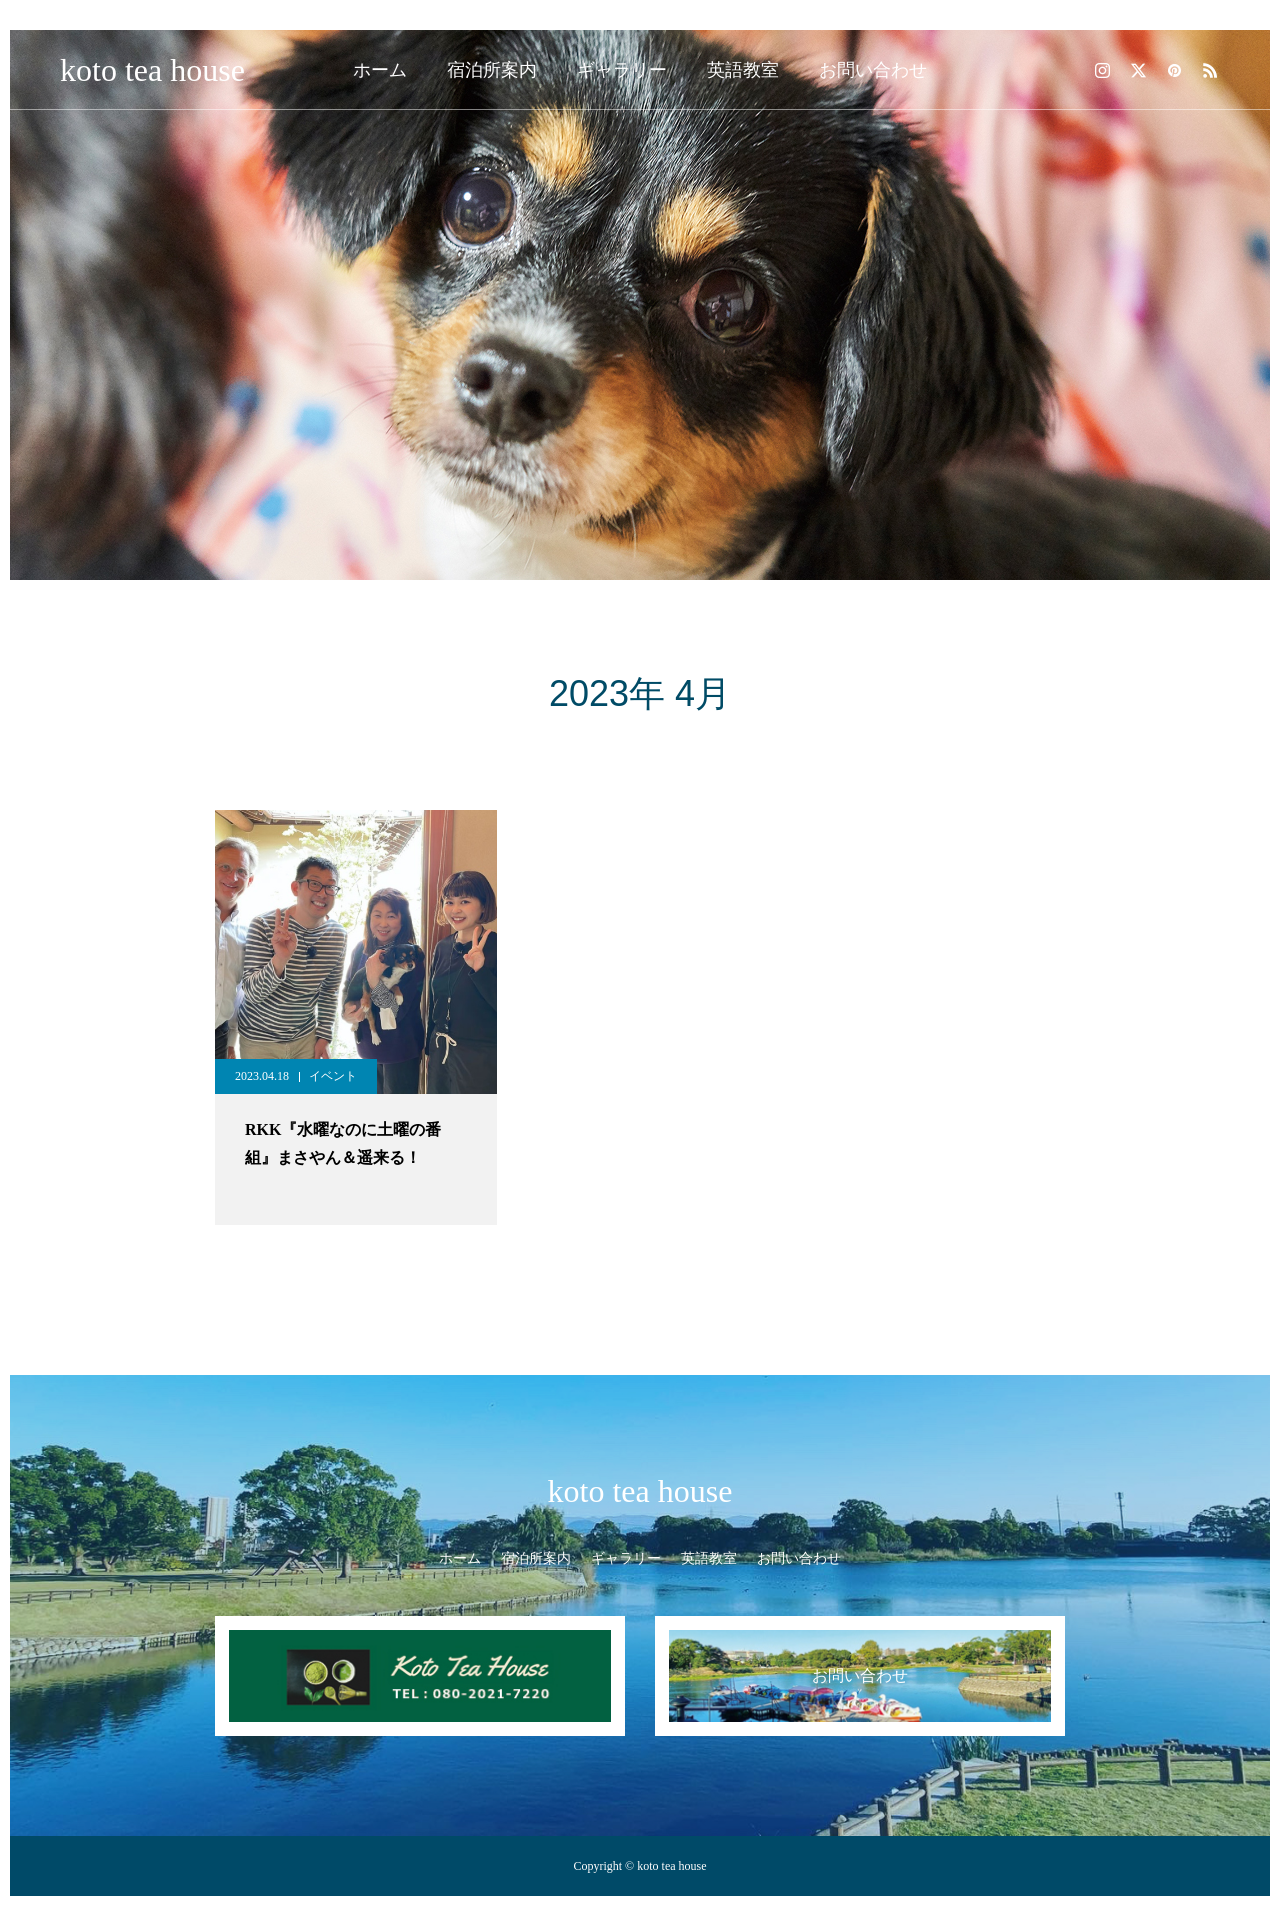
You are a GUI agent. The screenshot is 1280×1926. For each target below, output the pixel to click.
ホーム (380, 70)
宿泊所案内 (492, 70)
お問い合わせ (873, 70)
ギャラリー (622, 70)
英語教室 (743, 70)
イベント (333, 1076)
